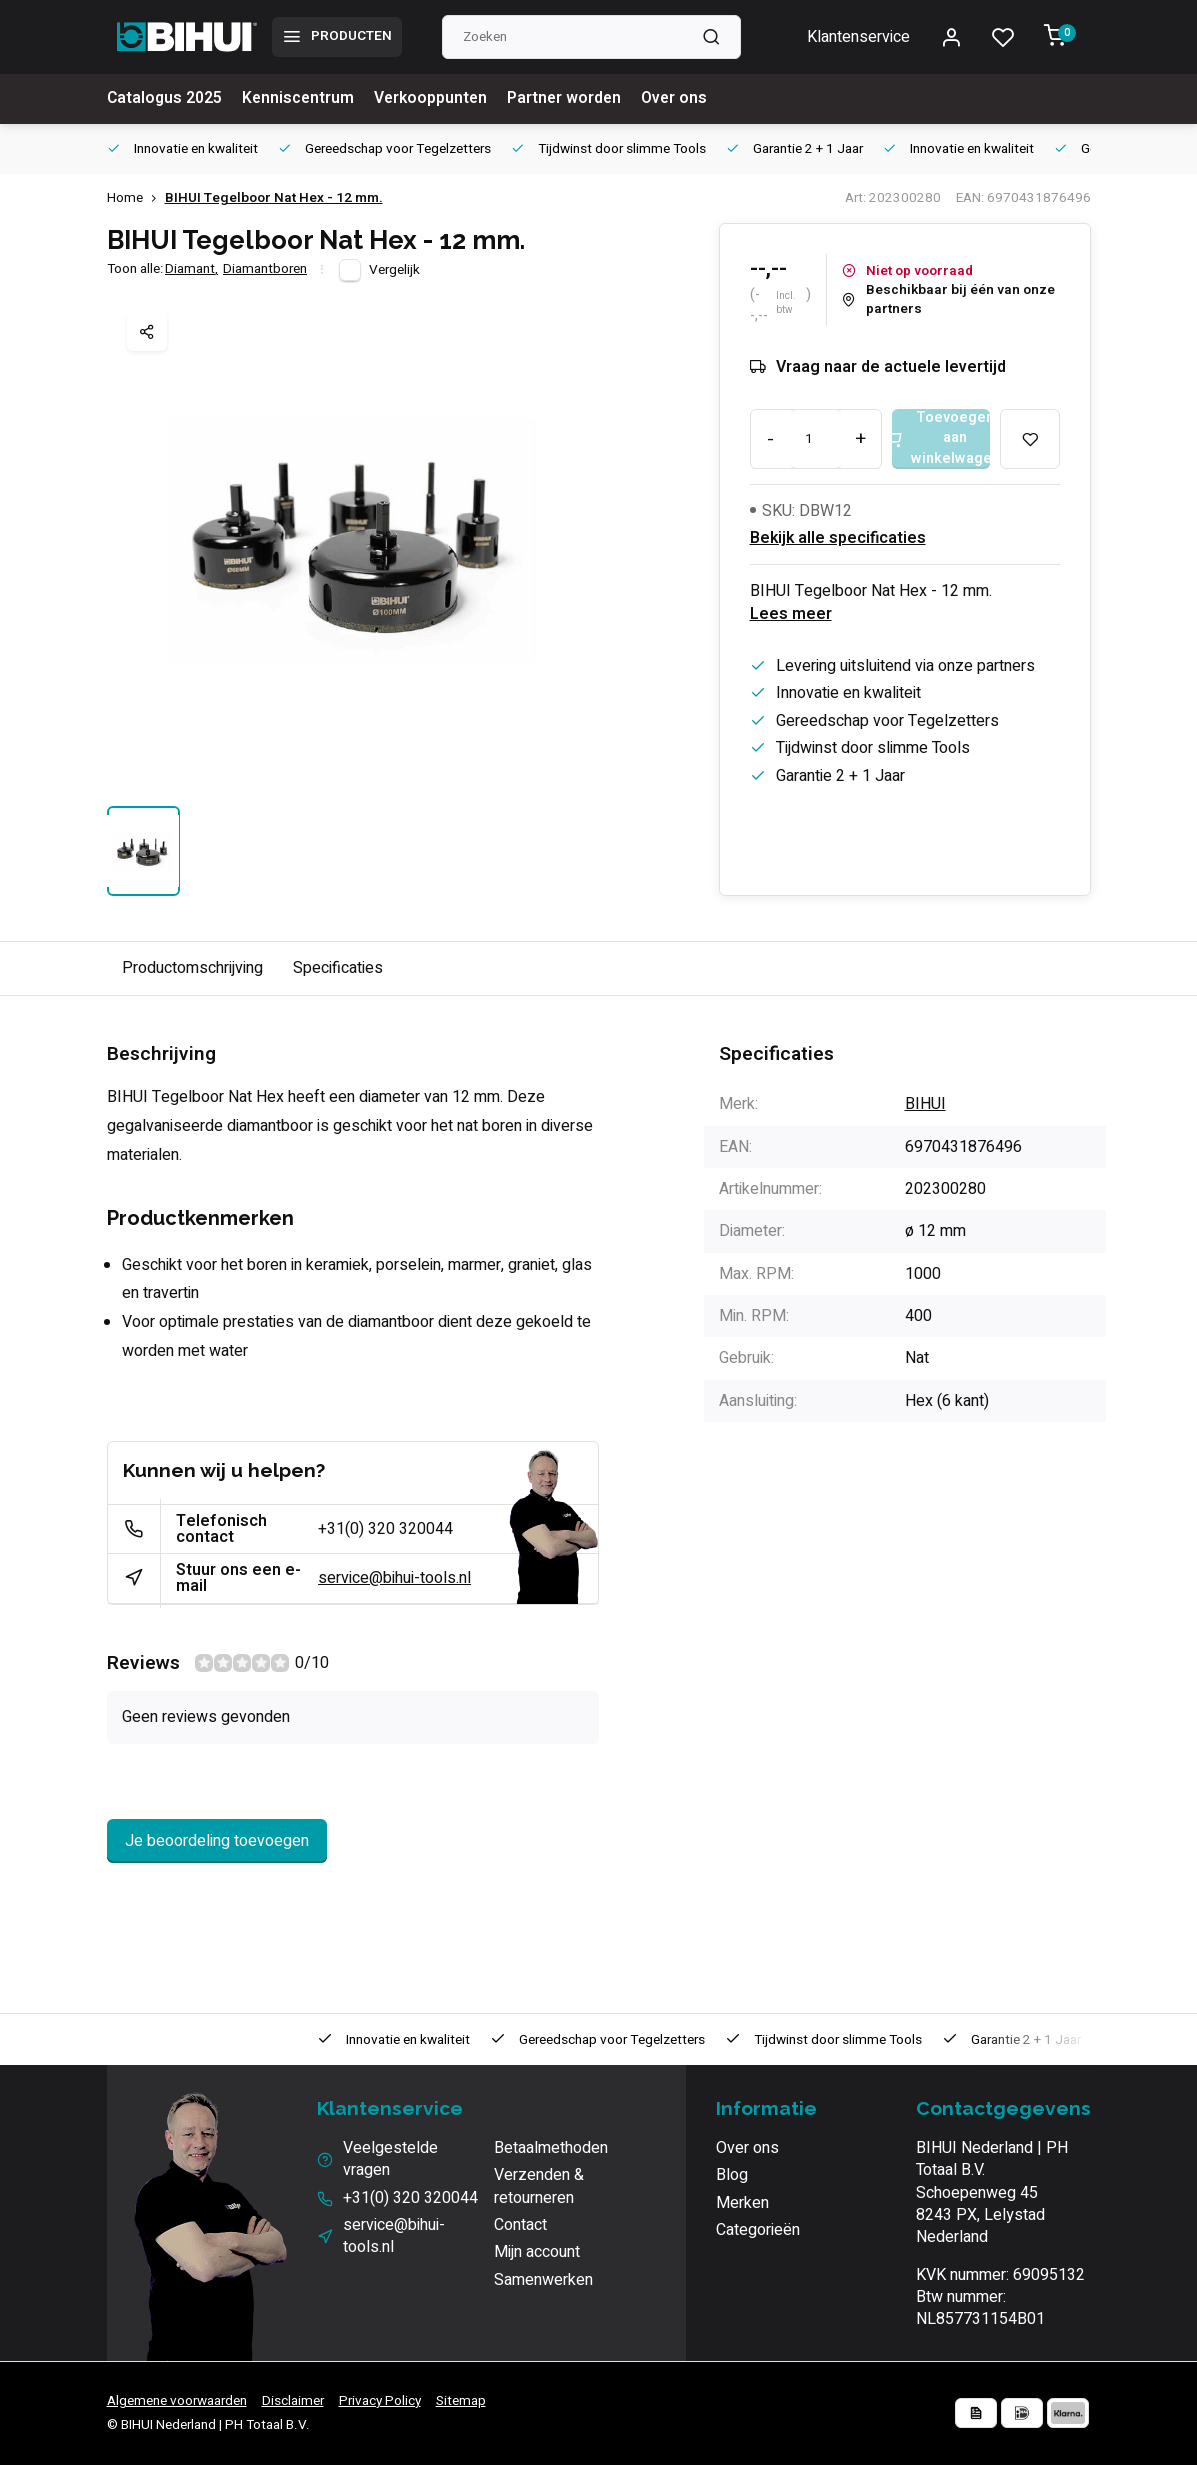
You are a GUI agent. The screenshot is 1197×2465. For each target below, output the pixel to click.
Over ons (683, 99)
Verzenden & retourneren (539, 2186)
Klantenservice (858, 37)
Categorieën (758, 2230)
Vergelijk (394, 270)
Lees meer (791, 614)
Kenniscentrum (301, 99)
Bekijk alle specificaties (838, 538)
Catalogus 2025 (165, 99)
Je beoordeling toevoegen (217, 1841)
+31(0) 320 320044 (385, 1529)
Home (136, 198)
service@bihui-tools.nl (394, 1578)
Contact (520, 2225)
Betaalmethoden (551, 2148)
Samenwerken (543, 2280)
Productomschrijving (192, 968)
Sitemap (461, 2401)
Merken (742, 2203)
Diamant (191, 269)
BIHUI (925, 1104)
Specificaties (338, 968)
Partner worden (571, 99)
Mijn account (537, 2252)
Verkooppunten (435, 99)
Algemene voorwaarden (177, 2401)
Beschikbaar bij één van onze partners (948, 300)
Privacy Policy (380, 2401)
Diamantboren (265, 269)
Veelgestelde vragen (390, 2159)
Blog (732, 2175)
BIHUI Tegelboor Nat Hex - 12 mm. (274, 198)
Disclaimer (293, 2401)
